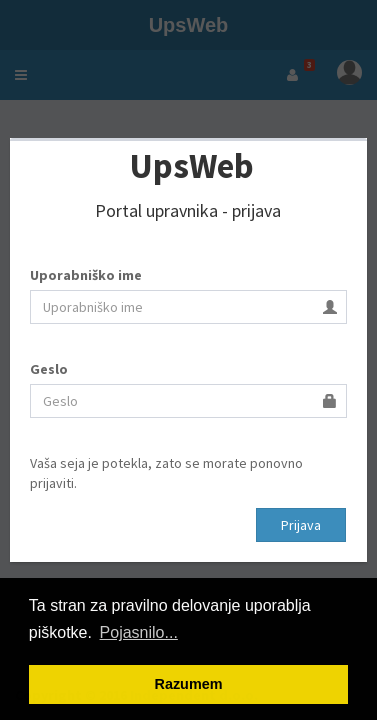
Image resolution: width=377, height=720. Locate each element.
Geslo (49, 369)
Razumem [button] (189, 684)
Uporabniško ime (86, 275)
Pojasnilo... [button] (139, 632)
